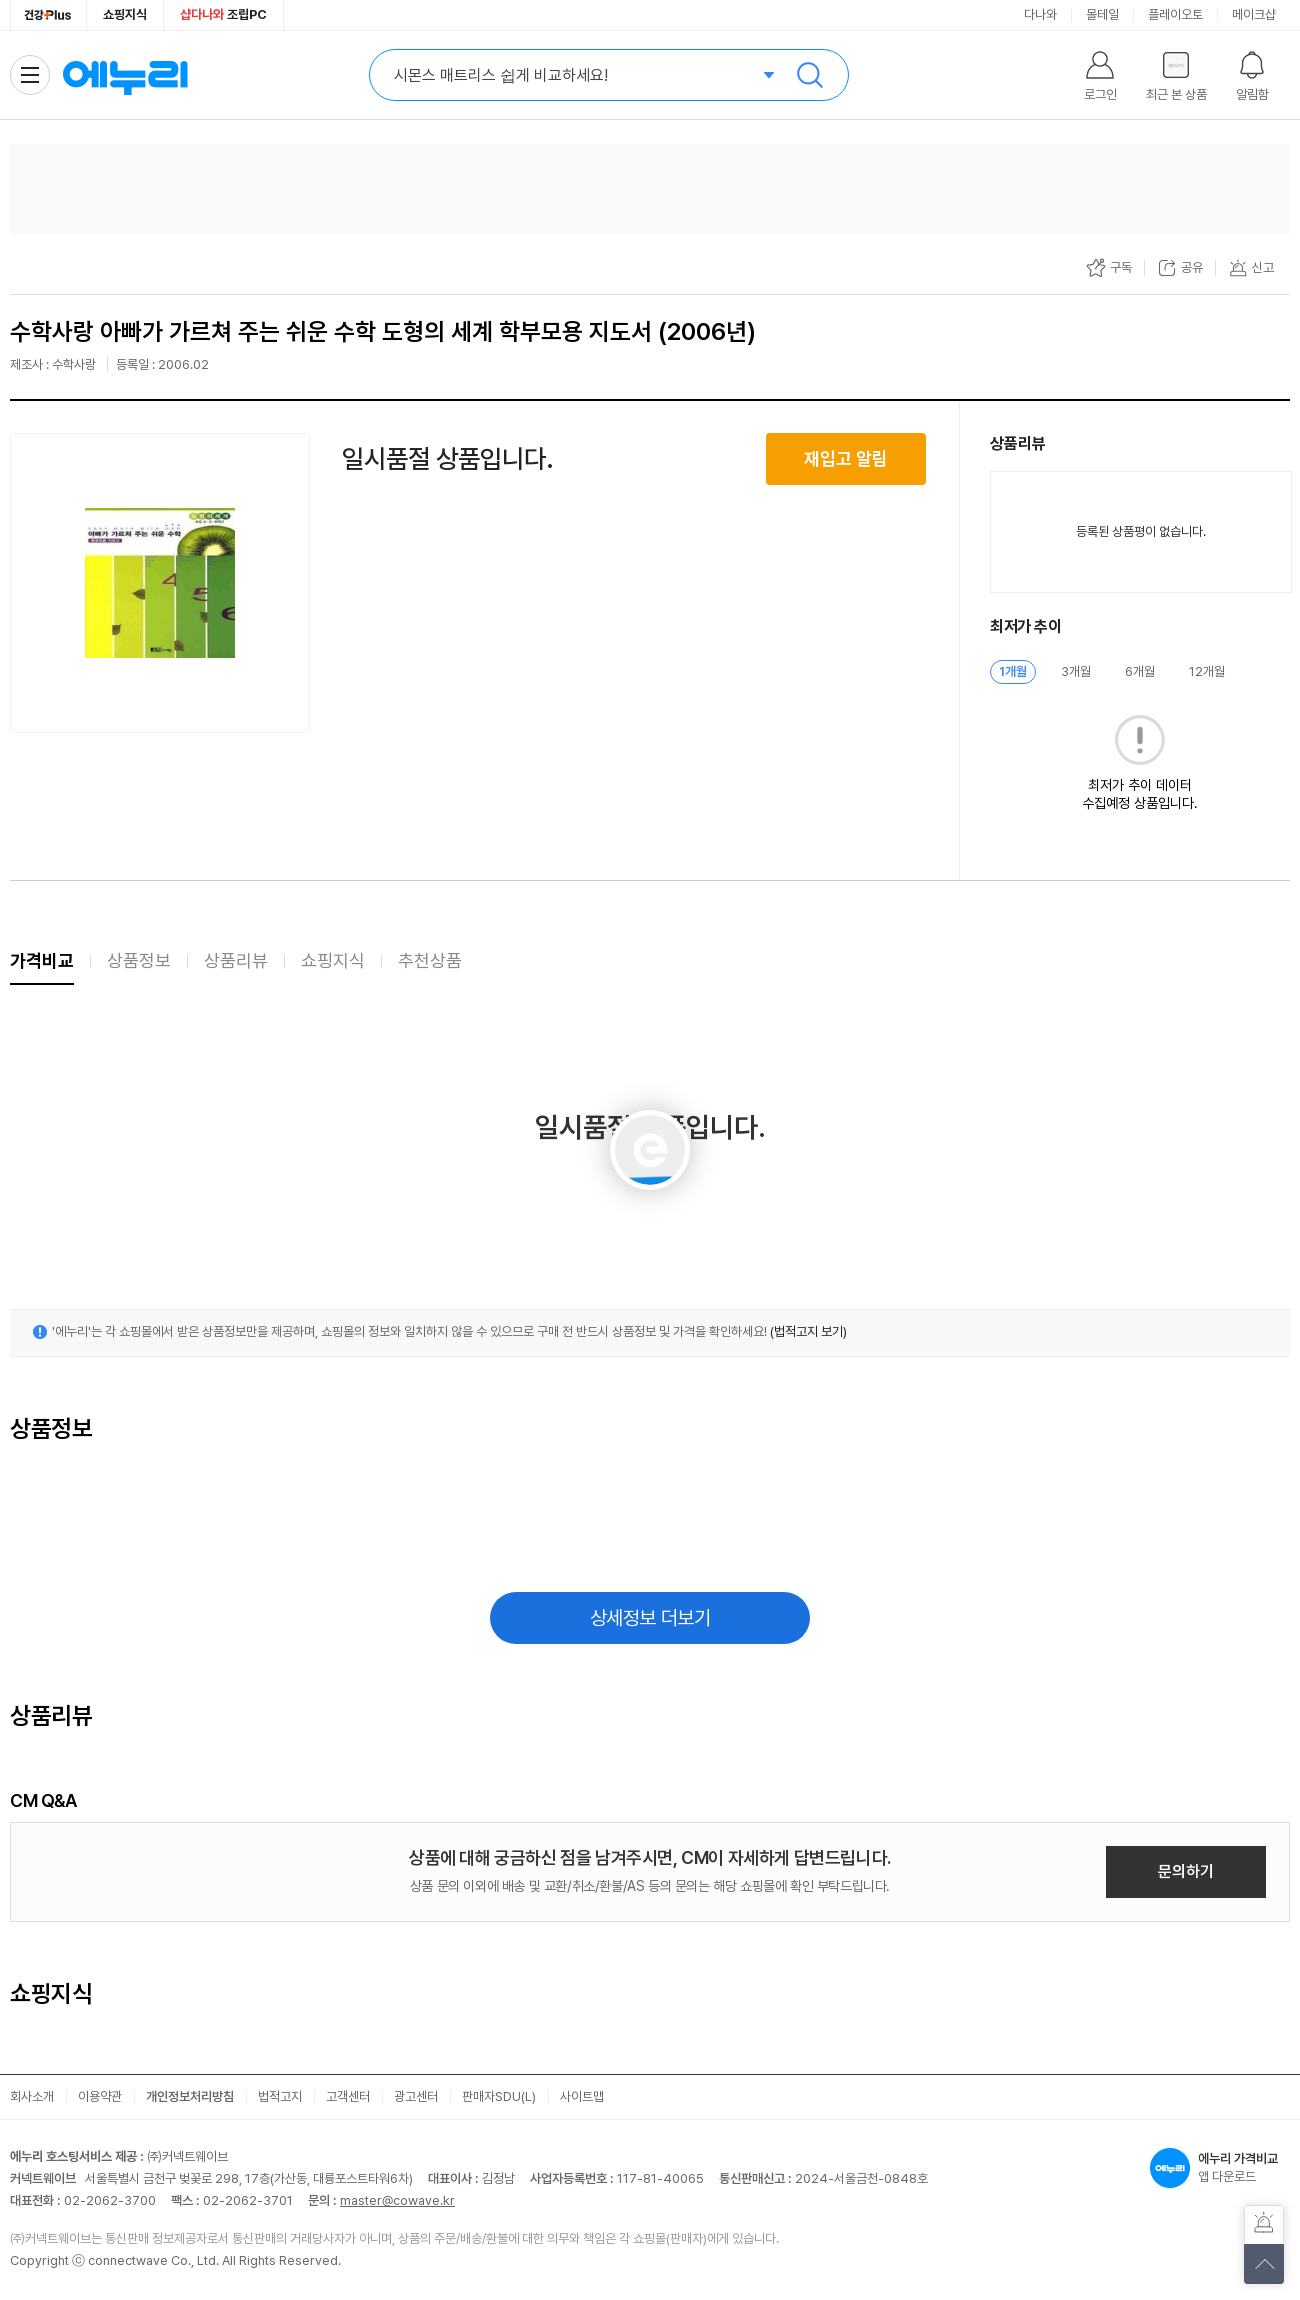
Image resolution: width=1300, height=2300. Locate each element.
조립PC (223, 14)
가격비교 (42, 960)
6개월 (1140, 671)
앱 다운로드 (1220, 2168)
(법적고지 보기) (808, 1331)
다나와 (1040, 14)
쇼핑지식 (125, 14)
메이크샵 (1254, 14)
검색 (810, 75)
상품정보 (139, 960)
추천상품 (430, 960)
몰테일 (1102, 14)
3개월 (1076, 671)
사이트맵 (582, 2096)
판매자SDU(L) (499, 2096)
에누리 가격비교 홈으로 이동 (125, 75)
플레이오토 (1175, 14)
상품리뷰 (236, 960)
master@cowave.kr (397, 2200)
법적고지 (280, 2096)
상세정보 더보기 (650, 1618)
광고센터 (416, 2096)
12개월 (1207, 671)
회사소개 (32, 2096)
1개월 (1013, 671)
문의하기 (1186, 1871)
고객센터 (348, 2096)
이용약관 (100, 2096)
